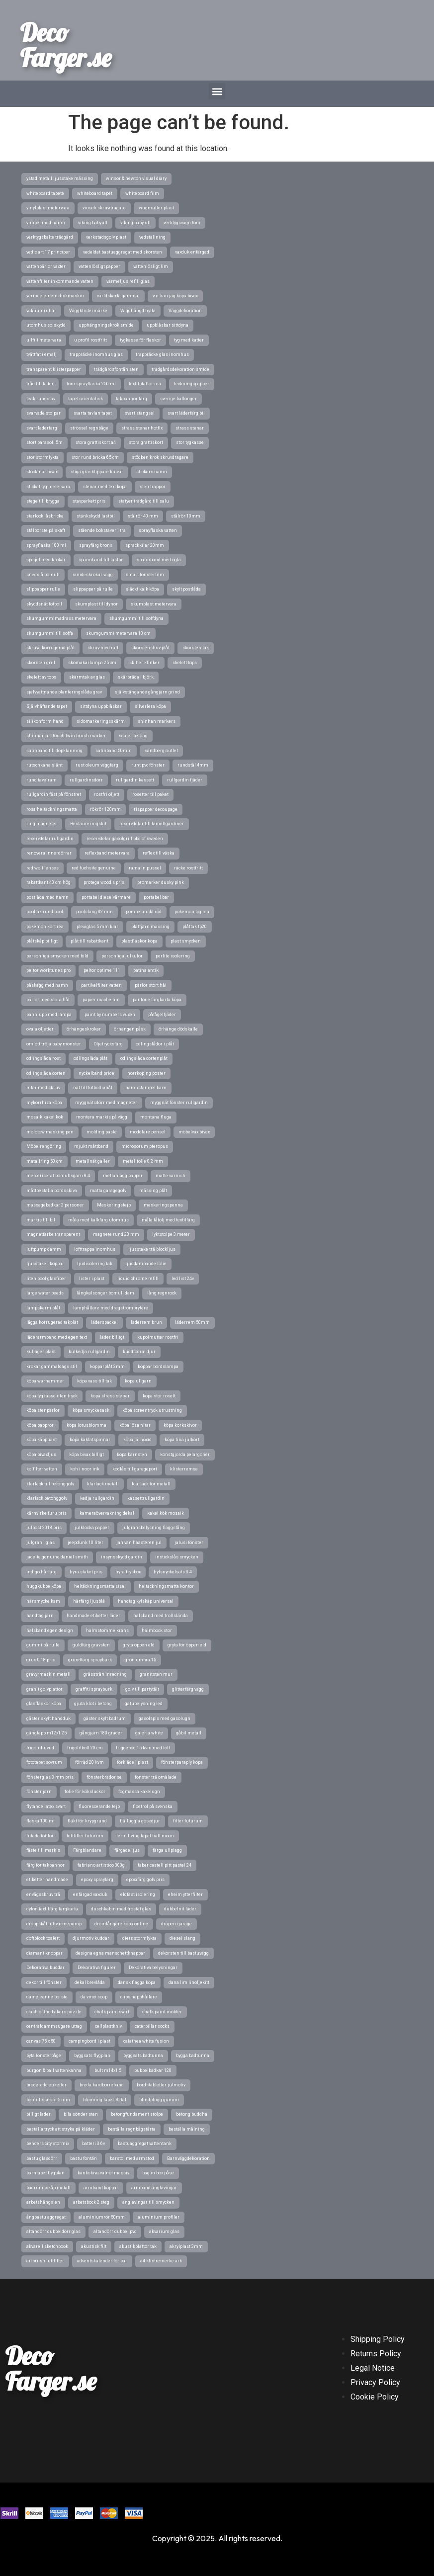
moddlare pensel (148, 1131)
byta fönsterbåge (43, 2055)
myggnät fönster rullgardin (179, 1102)
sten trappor (153, 486)
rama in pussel (145, 867)
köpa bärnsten (132, 1454)
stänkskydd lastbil (96, 516)
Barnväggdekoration (188, 2158)
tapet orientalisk (85, 398)
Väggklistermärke (88, 310)
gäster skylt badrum (105, 1718)
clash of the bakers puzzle (54, 2011)
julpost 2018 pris (44, 1527)
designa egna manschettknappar (110, 1953)
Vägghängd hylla (138, 310)
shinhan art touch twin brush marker (66, 735)
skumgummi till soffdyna (136, 618)
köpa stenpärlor (43, 1410)
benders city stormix (47, 2143)
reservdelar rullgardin (50, 838)
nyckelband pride (96, 1073)
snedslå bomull (43, 574)
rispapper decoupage (155, 809)
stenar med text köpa (105, 486)
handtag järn (40, 1615)
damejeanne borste (47, 1996)
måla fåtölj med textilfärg (168, 1219)
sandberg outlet (161, 750)
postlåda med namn (47, 897)
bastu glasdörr (41, 2158)
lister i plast (91, 1278)
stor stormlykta (42, 457)
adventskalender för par (102, 2260)
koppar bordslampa (158, 1366)
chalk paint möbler (162, 2011)
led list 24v (183, 1278)
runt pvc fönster (148, 765)
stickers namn (151, 471)
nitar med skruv (43, 1087)
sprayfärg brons (95, 545)
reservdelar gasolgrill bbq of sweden (125, 838)
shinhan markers (156, 721)
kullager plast (41, 1351)
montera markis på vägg (101, 1117)
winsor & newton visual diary (136, 178)
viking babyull (92, 222)
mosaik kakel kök (44, 1117)
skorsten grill (40, 662)
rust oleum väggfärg (97, 765)
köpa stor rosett (159, 1395)
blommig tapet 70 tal (104, 2099)
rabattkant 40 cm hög (48, 882)
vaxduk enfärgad (192, 252)
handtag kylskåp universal (146, 1601)
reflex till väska (158, 853)
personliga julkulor (122, 955)
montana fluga (156, 1117)
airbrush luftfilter (45, 2260)
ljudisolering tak (94, 1263)
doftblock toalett (43, 1938)
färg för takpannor (45, 1865)
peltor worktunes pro (48, 970)
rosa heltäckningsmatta (51, 809)
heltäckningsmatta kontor (166, 1586)
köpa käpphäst (41, 1439)
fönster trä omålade (155, 1777)
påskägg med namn (47, 985)
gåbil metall (188, 1732)
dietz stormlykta (139, 1938)
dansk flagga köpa (137, 1982)
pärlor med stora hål (48, 999)
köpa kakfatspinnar (90, 1439)
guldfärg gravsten (91, 1644)
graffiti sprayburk (94, 1689)
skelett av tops (41, 677)
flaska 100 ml (40, 1820)
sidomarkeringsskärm (101, 721)
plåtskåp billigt (42, 941)
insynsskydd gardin (121, 1556)
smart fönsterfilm (145, 574)
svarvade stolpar (43, 413)
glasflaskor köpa (43, 1703)
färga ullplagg (167, 1850)
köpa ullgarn (138, 1380)
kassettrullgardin (146, 1498)
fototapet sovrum (44, 1762)
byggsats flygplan (92, 2055)
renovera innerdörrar (49, 853)
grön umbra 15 (140, 1659)
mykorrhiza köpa (44, 1102)
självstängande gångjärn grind (147, 691)
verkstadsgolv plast (106, 237)
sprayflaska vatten (158, 530)
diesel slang (182, 1938)
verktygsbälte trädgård (49, 237)
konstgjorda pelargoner (185, 1454)
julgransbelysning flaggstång (153, 1527)
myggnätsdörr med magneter (106, 1102)
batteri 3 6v (93, 2143)
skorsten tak (195, 647)
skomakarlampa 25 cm (92, 662)
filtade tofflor (40, 1835)
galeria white (149, 1732)
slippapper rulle (43, 589)
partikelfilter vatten (101, 985)
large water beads (45, 1292)
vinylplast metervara (48, 207)
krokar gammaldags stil (51, 1366)
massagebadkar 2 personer (55, 1204)
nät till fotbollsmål (92, 1087)
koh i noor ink (84, 1468)
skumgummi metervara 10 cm (118, 633)
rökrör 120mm (105, 809)
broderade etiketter (46, 2084)
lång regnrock (161, 1292)
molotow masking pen (50, 1131)
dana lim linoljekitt (189, 1982)
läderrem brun (146, 1322)
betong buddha (191, 2114)
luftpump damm (43, 1249)
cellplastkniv (108, 2026)
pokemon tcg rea (191, 911)
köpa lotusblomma (86, 1425)
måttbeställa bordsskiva (51, 1190)
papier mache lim (101, 999)
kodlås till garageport (134, 1468)
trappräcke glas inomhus (162, 354)
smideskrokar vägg (93, 574)
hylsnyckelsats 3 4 (173, 1571)
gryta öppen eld (139, 1644)
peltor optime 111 (102, 970)
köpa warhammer (45, 1380)
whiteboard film (142, 193)
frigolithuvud (40, 1747)
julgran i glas (40, 1542)
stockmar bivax (42, 471)
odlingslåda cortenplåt (144, 1058)
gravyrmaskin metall (48, 1674)
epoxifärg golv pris (145, 1879)
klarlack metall (103, 1483)
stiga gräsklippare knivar (97, 471)
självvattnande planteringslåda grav (64, 691)
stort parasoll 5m (44, 442)
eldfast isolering (137, 1894)
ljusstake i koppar (45, 1263)
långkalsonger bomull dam (105, 1292)
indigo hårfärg (41, 1571)
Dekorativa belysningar (153, 1967)
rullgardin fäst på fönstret (53, 794)
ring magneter (41, 823)
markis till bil (40, 1219)
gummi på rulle (43, 1644)
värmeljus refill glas (128, 281)
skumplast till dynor (96, 603)
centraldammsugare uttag (54, 2026)
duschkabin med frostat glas (121, 1908)
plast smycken (186, 941)
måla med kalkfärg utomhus (98, 1219)
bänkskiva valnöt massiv (103, 2172)
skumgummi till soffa (49, 633)
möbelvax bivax (194, 1131)
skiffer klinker (144, 662)
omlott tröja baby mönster (53, 1043)
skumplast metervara (153, 603)
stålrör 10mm (185, 516)
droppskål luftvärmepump (54, 1923)
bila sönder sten (81, 2114)
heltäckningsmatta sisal (100, 1586)
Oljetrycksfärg (108, 1043)
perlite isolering (173, 955)
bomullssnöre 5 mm (48, 2099)
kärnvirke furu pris (46, 1513)
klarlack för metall (151, 1483)
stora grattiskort (146, 442)
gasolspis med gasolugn (164, 1718)
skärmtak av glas (87, 677)
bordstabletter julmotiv (161, 2084)
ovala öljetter (40, 1029)
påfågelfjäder (162, 1014)
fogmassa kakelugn (139, 1791)
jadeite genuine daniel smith (57, 1556)
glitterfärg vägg (188, 1689)
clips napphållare (138, 1996)
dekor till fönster (44, 1982)
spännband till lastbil (101, 559)
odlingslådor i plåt (155, 1043)
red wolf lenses (42, 867)
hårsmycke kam (43, 1601)
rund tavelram (41, 779)
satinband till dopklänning (54, 750)
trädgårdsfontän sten (116, 369)
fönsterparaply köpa (182, 1762)
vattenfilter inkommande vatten (59, 281)
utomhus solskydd (46, 325)
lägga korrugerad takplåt (52, 1322)
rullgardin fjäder (184, 779)
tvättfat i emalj (41, 354)
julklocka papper (92, 1527)
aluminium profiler (158, 2217)
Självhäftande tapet (46, 706)
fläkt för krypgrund (87, 1820)
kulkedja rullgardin (89, 1351)
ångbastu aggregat (46, 2217)
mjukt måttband (91, 1146)
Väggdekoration (185, 310)
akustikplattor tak (138, 2246)
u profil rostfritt (90, 340)
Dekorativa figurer (97, 1967)
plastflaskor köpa (139, 941)
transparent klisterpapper (53, 369)
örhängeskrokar (84, 1029)
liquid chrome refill (138, 1278)
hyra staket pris (86, 1571)
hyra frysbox (128, 1571)
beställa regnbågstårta (132, 2129)
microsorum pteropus (144, 1146)
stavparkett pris (89, 501)
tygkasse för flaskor (140, 340)
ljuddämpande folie (146, 1263)
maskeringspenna (163, 1204)
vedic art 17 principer (48, 252)
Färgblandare (87, 1850)
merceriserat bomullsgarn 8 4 (58, 1175)
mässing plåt (153, 1190)
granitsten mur (156, 1674)
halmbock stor (157, 1630)
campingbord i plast (89, 2041)
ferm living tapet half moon (145, 1835)
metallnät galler (93, 1161)
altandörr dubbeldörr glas (53, 2231)
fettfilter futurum (85, 1835)
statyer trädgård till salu (143, 501)
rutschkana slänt (44, 765)
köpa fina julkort (182, 1439)
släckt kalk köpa (142, 589)
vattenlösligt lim (150, 266)
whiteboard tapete (45, 193)
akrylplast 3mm (186, 2246)
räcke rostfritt (188, 867)
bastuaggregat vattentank (145, 2143)
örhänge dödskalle (178, 1029)
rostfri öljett (106, 794)
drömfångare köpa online (121, 1923)
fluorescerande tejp (99, 1806)
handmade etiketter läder (93, 1615)
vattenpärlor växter (46, 266)
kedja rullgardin (97, 1498)
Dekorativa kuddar (45, 1967)
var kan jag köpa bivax (175, 295)
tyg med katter (189, 340)
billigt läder (38, 2114)
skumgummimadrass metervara (61, 618)
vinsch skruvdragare (104, 207)
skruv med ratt (102, 647)
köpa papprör (40, 1425)
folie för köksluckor (85, 1791)
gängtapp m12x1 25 (46, 1732)
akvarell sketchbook (47, 2246)
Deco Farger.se (65, 45)
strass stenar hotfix (142, 428)
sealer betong (133, 735)
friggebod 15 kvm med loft (143, 1747)
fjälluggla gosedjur (140, 1820)
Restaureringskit (88, 823)
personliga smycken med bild (57, 955)
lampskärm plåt (43, 1307)
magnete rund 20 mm (116, 1234)
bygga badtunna (192, 2055)
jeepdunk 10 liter (85, 1542)
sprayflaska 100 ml (46, 545)
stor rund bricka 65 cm (95, 457)
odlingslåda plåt (90, 1058)
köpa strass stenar (110, 1395)
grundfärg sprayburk (90, 1659)
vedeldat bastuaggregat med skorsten (122, 252)
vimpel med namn (45, 222)
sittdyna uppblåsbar (101, 706)
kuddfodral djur (139, 1351)
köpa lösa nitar (135, 1425)
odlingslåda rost (43, 1058)
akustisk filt (93, 2246)
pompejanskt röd (144, 911)
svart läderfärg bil (186, 413)
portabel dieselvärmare (106, 897)
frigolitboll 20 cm (85, 1747)
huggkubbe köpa (43, 1586)
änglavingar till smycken (148, 2202)
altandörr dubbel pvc (114, 2231)
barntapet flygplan (45, 2172)
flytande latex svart (46, 1806)
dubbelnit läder (180, 1908)
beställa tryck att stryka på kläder (60, 2129)
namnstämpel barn (146, 1087)
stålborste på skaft (45, 530)
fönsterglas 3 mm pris (50, 1777)
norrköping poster (146, 1073)
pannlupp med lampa (49, 1014)
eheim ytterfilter (185, 1894)
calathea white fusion (146, 2041)
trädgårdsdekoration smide (180, 369)
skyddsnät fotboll (44, 603)
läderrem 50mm (192, 1322)
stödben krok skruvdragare (160, 457)
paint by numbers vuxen (110, 1014)
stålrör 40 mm (143, 516)
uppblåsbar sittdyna (167, 325)
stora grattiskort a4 (96, 442)
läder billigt (112, 1337)
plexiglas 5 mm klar (97, 926)
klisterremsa (184, 1468)
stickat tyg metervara (48, 486)
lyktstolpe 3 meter (171, 1234)
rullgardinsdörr (86, 779)
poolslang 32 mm (94, 911)
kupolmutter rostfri (157, 1337)
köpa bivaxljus (41, 1454)
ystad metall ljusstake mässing (59, 178)
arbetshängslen (43, 2202)
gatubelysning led (144, 1703)
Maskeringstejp (114, 1204)
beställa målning (187, 2129)
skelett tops (185, 662)
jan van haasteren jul (139, 1542)
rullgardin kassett (135, 779)
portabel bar (156, 897)
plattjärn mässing (150, 926)
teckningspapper (191, 383)
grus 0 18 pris (40, 1659)
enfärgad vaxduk (90, 1894)
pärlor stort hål (151, 985)
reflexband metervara (107, 853)
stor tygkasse (190, 442)
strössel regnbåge (89, 428)
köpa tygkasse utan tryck (52, 1395)
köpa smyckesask (91, 1410)
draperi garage (176, 1923)
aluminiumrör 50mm (102, 2217)
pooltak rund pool (44, 911)
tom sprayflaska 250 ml (91, 383)
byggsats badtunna (143, 2055)
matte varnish (170, 1175)
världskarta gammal (118, 295)
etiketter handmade (47, 1879)
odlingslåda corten (46, 1073)
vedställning (152, 237)
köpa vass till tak (94, 1380)
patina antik (146, 970)
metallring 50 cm (44, 1161)
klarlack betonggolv (46, 1498)
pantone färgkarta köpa (157, 999)
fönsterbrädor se (104, 1777)
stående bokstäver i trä (102, 530)
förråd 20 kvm (89, 1762)
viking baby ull (135, 222)
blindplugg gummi (159, 2099)
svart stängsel (140, 413)
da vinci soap (94, 1996)
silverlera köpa (150, 706)
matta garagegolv (108, 1190)
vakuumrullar (41, 310)
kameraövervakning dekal (107, 1513)
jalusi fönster (188, 1542)
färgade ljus (127, 1850)
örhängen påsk (130, 1029)
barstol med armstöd (132, 2158)
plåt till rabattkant (89, 941)
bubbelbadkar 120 (153, 2070)
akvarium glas (164, 2231)
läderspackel (104, 1322)
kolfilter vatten (41, 1468)
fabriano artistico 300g (101, 1865)
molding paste (102, 1131)
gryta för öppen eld (187, 1644)
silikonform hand (45, 721)
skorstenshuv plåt (150, 647)
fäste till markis (43, 1850)
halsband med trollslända (160, 1615)
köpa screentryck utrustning (152, 1410)
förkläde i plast (132, 1762)
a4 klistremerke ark (161, 2260)
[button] (217, 91)
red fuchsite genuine (94, 867)
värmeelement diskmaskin (55, 295)
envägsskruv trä (43, 1894)
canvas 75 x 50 (41, 2041)
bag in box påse (158, 2172)
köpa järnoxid (137, 1439)
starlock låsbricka (45, 516)
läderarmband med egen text (56, 1337)
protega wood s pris (104, 882)
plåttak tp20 (194, 926)
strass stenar (189, 428)
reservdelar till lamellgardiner (151, 823)
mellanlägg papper (123, 1175)
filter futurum (188, 1820)
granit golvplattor (44, 1689)
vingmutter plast (156, 207)
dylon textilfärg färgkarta (52, 1908)
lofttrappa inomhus (94, 1249)
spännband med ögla (159, 559)
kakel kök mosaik (165, 1513)
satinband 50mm (113, 750)
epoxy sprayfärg (97, 1879)
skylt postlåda (186, 589)
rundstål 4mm (192, 765)
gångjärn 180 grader (101, 1732)
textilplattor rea (145, 383)
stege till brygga (43, 501)
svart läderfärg (41, 428)
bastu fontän (83, 2158)
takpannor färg (131, 398)
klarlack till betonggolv (50, 1483)
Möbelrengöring (43, 1146)
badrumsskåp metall (48, 2187)
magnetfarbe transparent (53, 1234)
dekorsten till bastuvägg (183, 1953)
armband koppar (101, 2187)
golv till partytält (142, 1689)
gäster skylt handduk (48, 1718)
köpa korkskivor (180, 1425)
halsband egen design (49, 1630)
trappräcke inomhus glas (96, 354)
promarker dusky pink (160, 882)
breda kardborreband (102, 2084)
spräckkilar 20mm (144, 545)
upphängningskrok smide (106, 325)
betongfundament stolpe (137, 2114)
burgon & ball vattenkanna (54, 2070)
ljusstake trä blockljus (151, 1249)
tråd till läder (40, 383)
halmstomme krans (107, 1630)
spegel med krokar (46, 559)
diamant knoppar (44, 1953)
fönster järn (39, 1791)
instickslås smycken (176, 1556)
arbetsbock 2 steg (91, 2202)
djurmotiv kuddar (91, 1938)
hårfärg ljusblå (89, 1601)
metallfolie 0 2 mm (143, 1161)
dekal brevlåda (90, 1982)
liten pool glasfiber (46, 1278)
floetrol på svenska (153, 1806)
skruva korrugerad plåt (50, 647)
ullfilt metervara (43, 340)
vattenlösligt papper (99, 266)
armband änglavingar (154, 2187)
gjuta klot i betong (93, 1703)
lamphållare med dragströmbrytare (110, 1307)
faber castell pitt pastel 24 (164, 1865)
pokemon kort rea (45, 926)
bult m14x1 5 (107, 2070)
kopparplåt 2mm (107, 1366)
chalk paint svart (111, 2011)
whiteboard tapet (94, 193)
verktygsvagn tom (182, 222)
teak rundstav (40, 398)
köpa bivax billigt (86, 1454)
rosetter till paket (150, 794)
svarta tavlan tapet (93, 413)
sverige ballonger (178, 398)
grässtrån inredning (105, 1674)
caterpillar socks (152, 2026)
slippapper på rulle (93, 589)
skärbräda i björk (136, 677)
